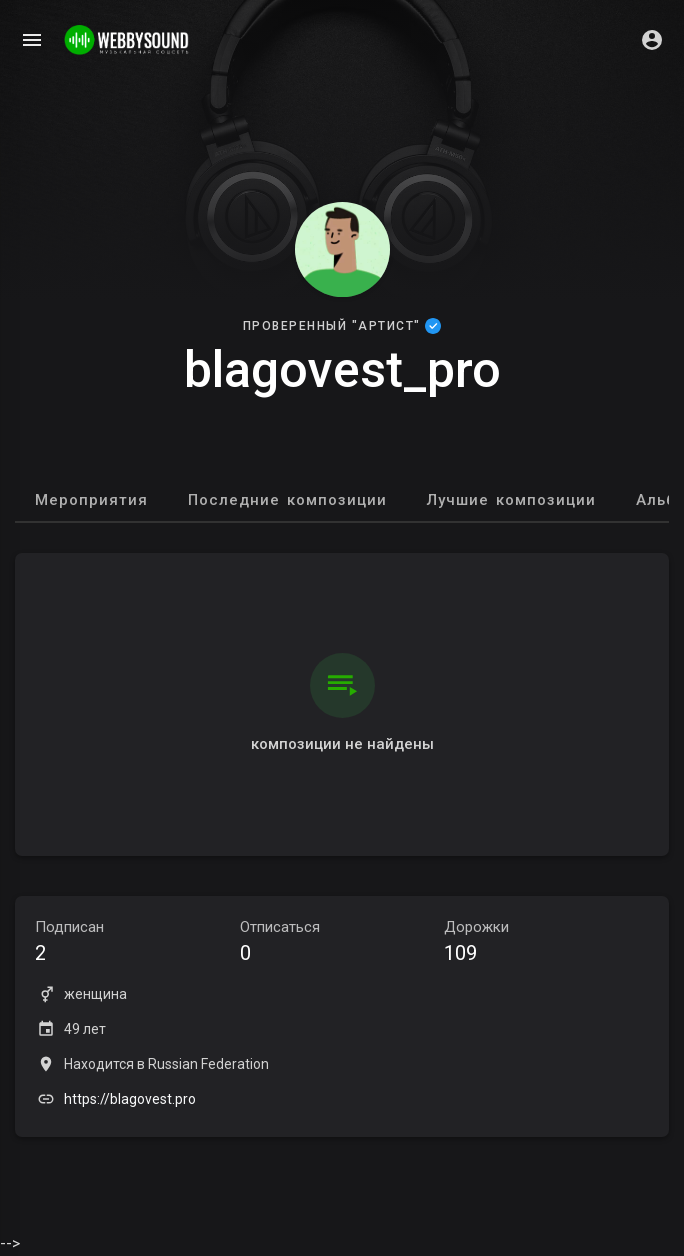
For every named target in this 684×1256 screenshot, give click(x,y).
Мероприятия (91, 500)
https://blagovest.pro (130, 1099)
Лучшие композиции (511, 500)
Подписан (137, 943)
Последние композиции (287, 500)
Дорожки (546, 943)
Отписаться (342, 943)
